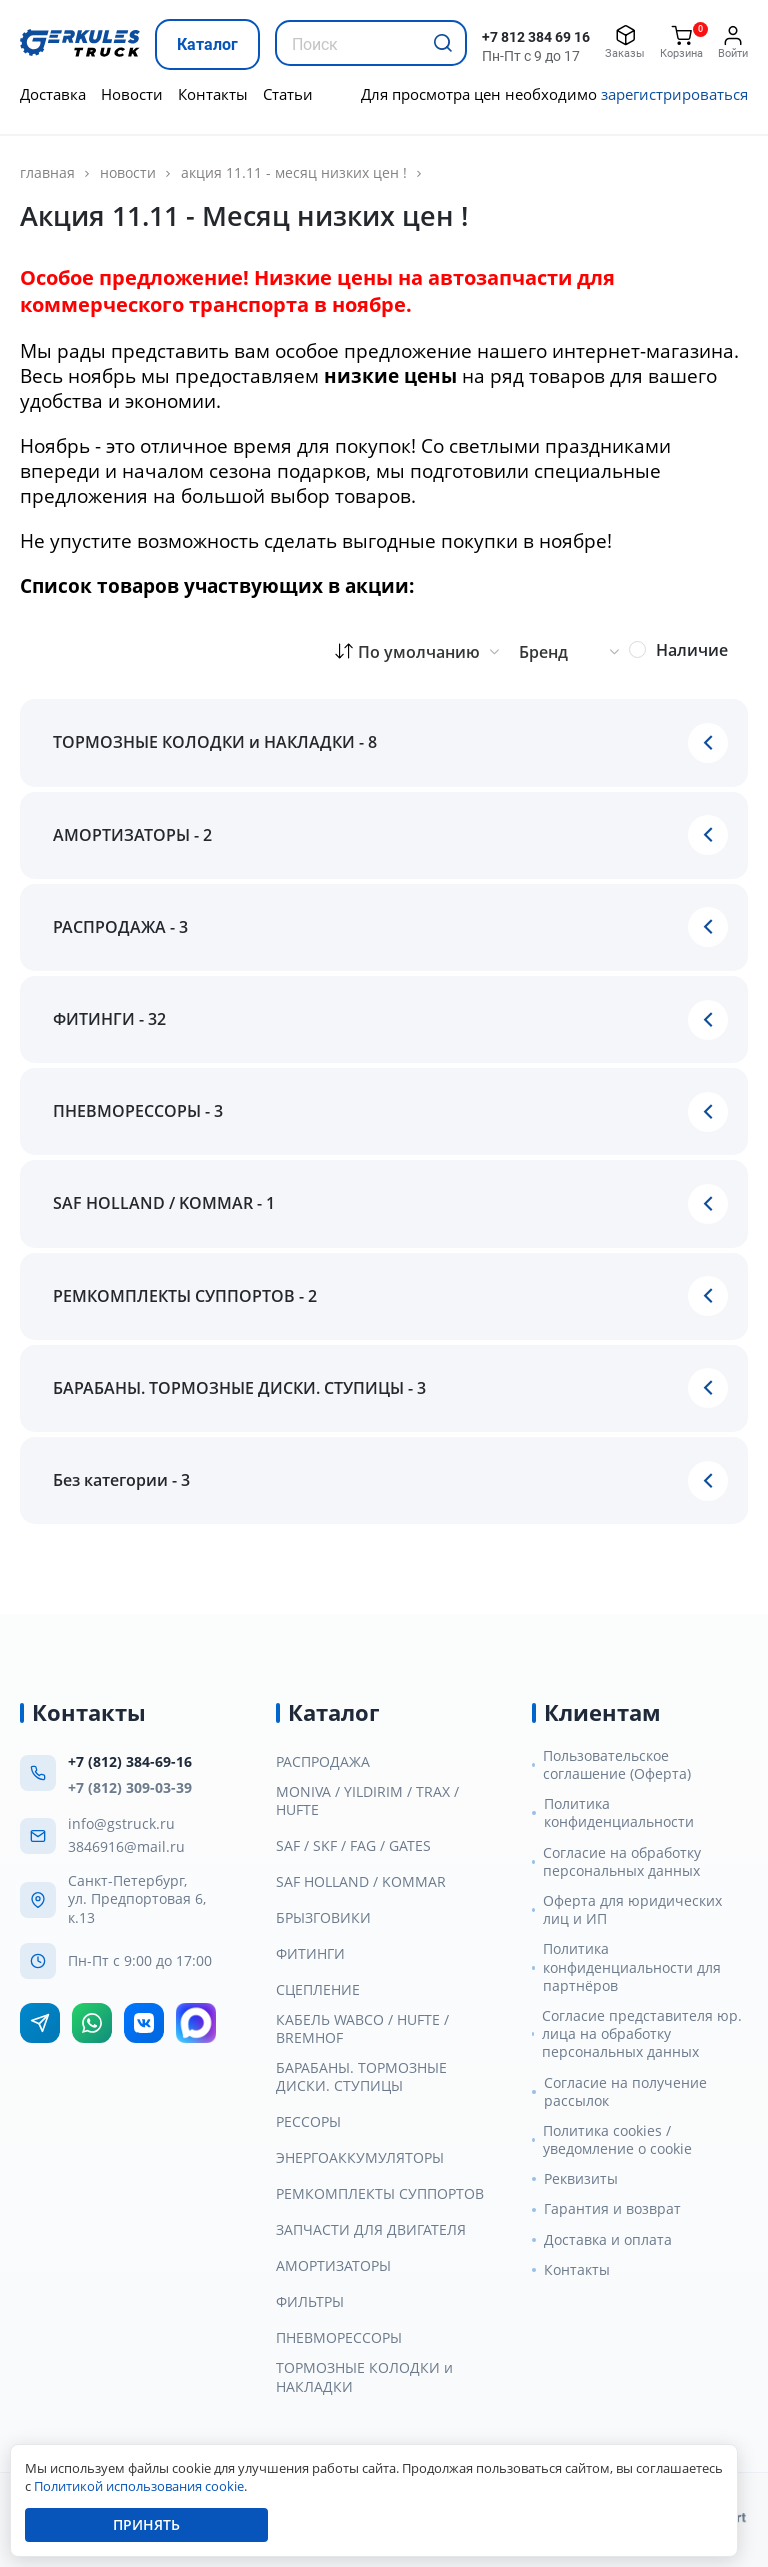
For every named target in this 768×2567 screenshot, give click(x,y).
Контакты (213, 94)
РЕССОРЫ (308, 2122)
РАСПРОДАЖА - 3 (120, 927)
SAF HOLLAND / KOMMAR (361, 1882)
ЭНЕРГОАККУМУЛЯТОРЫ (360, 2158)
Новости (132, 94)
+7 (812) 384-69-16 (130, 1761)
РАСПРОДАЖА (323, 1762)
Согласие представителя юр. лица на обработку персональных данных (642, 2034)
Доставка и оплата (608, 2240)
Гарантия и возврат (612, 2209)
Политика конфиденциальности (619, 1813)
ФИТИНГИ (310, 1954)
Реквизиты (581, 2179)
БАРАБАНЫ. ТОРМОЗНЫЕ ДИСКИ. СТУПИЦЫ (361, 2077)
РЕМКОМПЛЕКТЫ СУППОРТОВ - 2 (185, 1296)
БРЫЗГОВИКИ (323, 1918)
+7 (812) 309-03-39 (130, 1787)
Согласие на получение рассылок (625, 2092)
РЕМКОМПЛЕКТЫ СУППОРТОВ (380, 2194)
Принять (146, 2524)
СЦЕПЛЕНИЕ (318, 1990)
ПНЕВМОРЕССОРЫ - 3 (138, 1111)
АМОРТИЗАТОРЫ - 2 (132, 835)
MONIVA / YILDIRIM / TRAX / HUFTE (367, 1801)
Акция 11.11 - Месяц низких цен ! (294, 173)
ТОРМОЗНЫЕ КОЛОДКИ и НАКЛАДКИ (364, 2377)
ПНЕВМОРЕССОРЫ (339, 2338)
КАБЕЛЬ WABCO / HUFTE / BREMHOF (362, 2029)
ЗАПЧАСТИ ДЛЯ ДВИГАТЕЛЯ (371, 2230)
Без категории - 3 (121, 1480)
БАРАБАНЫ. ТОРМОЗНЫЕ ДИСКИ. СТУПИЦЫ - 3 (239, 1388)
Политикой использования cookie (139, 2486)
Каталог (207, 44)
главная (47, 173)
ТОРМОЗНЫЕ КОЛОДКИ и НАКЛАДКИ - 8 (215, 742)
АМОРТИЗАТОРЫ (333, 2266)
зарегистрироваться (674, 94)
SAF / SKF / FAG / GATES (353, 1846)
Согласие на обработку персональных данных (622, 1862)
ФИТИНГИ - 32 (109, 1019)
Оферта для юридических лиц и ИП (632, 1910)
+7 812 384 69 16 (536, 37)
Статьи (288, 94)
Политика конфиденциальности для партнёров (632, 1967)
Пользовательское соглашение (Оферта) (617, 1765)
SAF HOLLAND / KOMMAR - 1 (164, 1203)
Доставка (53, 94)
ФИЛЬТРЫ (310, 2302)
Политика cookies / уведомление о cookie (617, 2140)
